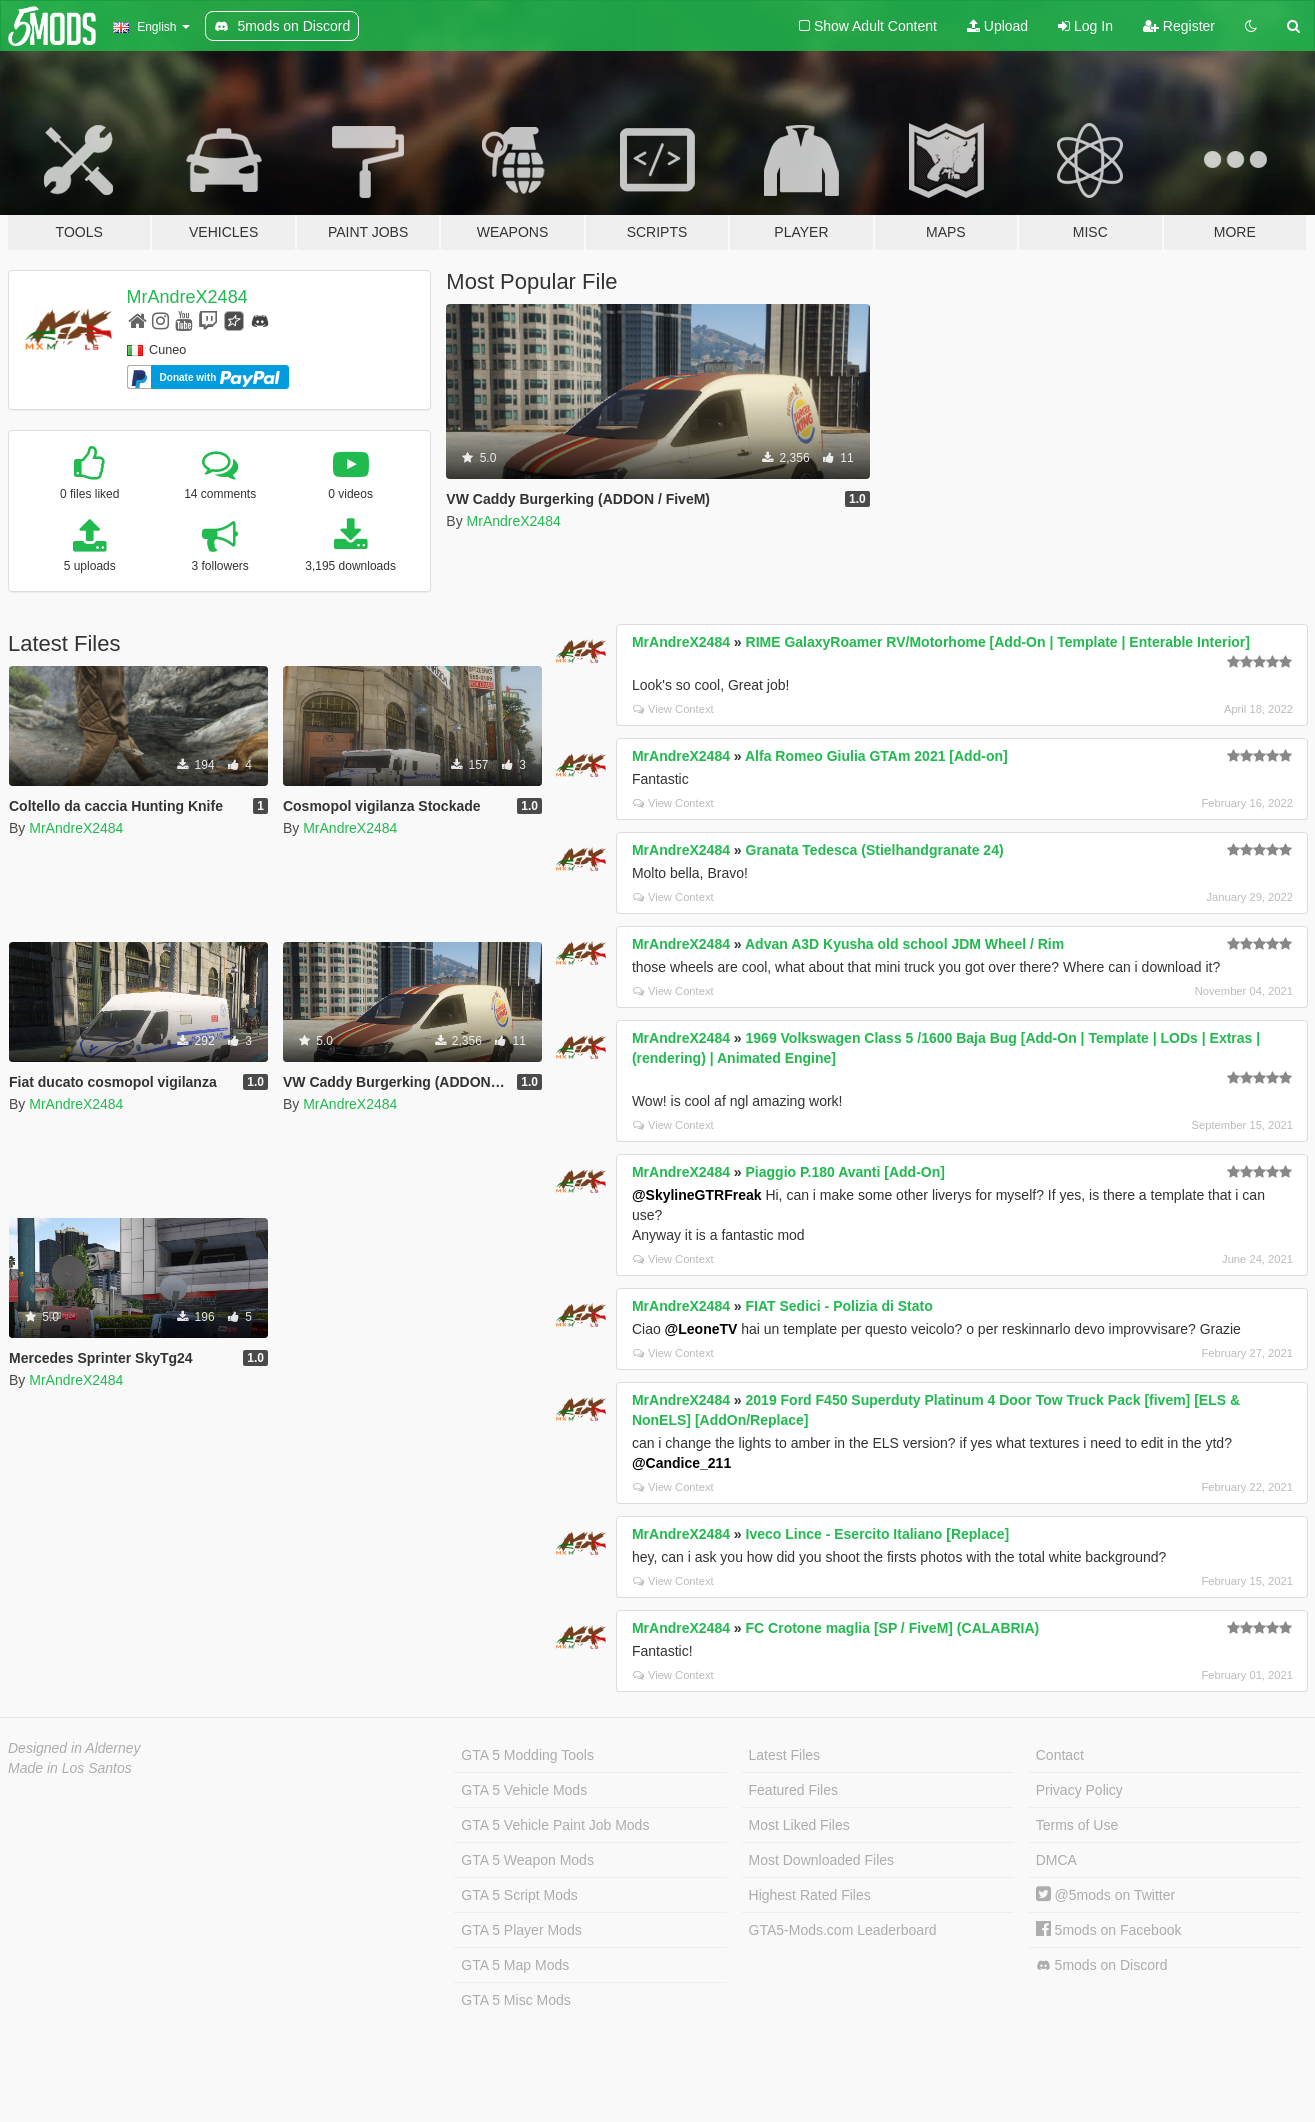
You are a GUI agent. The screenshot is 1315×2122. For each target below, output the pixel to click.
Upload (997, 26)
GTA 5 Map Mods (515, 1965)
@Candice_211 (681, 1463)
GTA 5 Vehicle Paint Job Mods (555, 1825)
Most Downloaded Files (822, 1860)
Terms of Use (1077, 1825)
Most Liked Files (799, 1825)
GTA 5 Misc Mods (515, 2000)
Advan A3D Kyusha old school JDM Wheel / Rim (904, 944)
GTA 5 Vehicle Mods (524, 1790)
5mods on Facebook (1109, 1930)
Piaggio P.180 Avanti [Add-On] (845, 1172)
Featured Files (793, 1790)
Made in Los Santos (70, 1768)
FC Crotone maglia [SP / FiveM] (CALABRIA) (893, 1628)
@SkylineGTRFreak (697, 1195)
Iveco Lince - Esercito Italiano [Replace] (878, 1534)
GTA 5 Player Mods (521, 1930)
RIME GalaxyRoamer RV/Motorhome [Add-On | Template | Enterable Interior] (998, 642)
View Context (673, 709)
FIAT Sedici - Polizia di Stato (839, 1306)
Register (1179, 26)
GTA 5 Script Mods (519, 1895)
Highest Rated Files (810, 1895)
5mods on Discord (1102, 1965)
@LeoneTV (701, 1329)
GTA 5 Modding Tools (527, 1755)
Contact (1060, 1755)
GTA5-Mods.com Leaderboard (843, 1930)
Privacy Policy (1079, 1790)
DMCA (1056, 1860)
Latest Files (785, 1755)
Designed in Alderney (74, 1748)
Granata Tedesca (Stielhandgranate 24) (875, 850)
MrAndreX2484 (187, 297)
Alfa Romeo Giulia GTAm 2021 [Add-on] (876, 756)
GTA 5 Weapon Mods (527, 1860)
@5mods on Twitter (1105, 1895)
